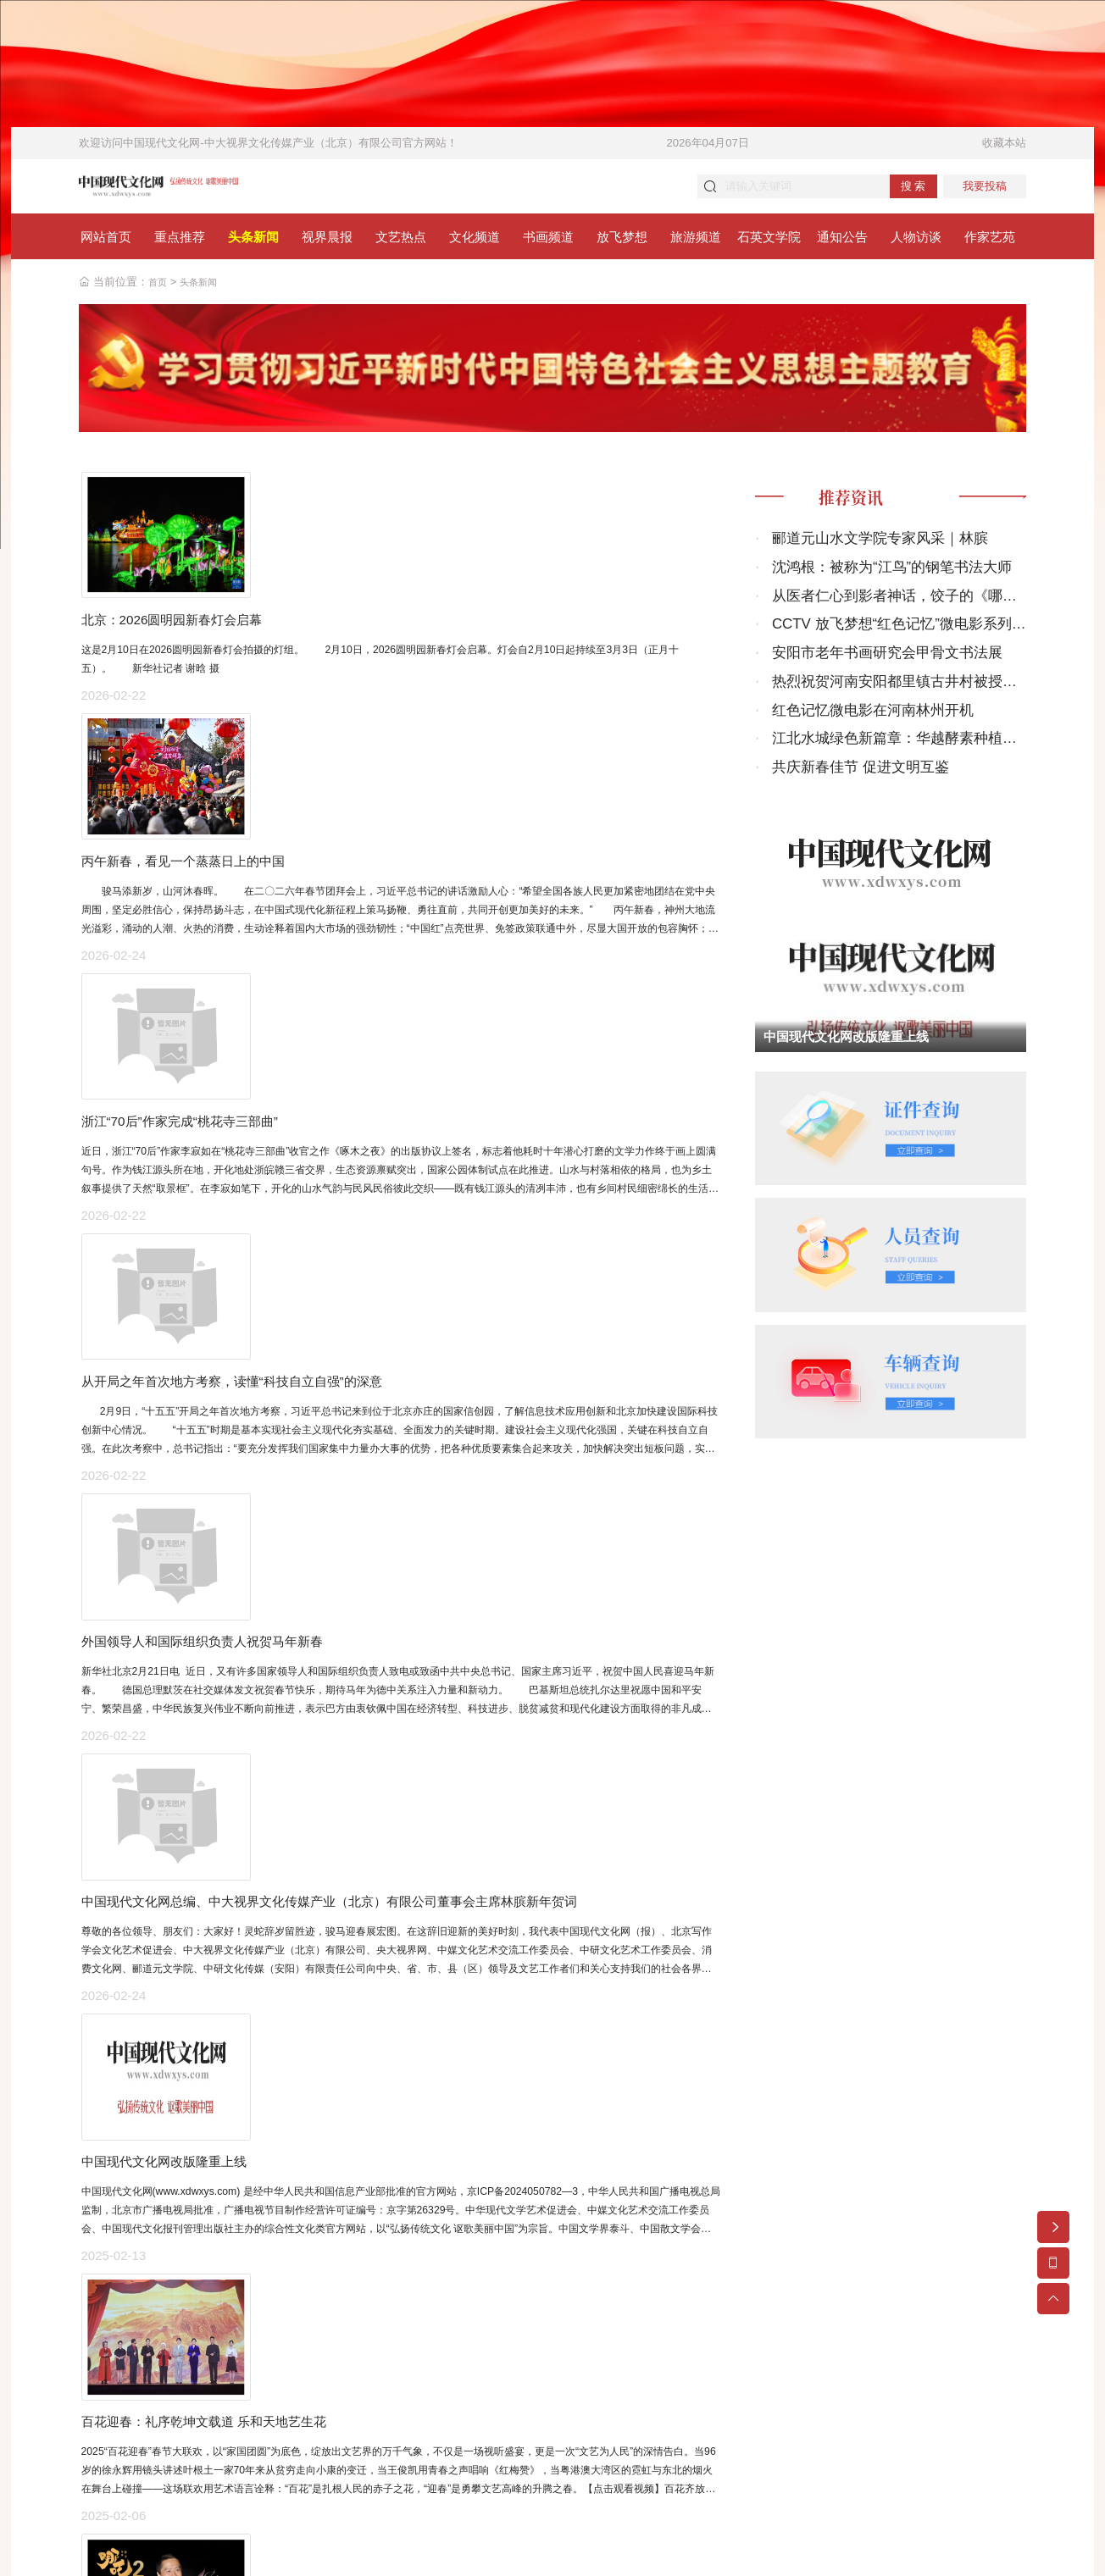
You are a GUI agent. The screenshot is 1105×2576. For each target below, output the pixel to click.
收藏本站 (1004, 142)
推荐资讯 (866, 510)
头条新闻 (205, 290)
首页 (159, 290)
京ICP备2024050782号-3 (398, 2412)
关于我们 (772, 2437)
